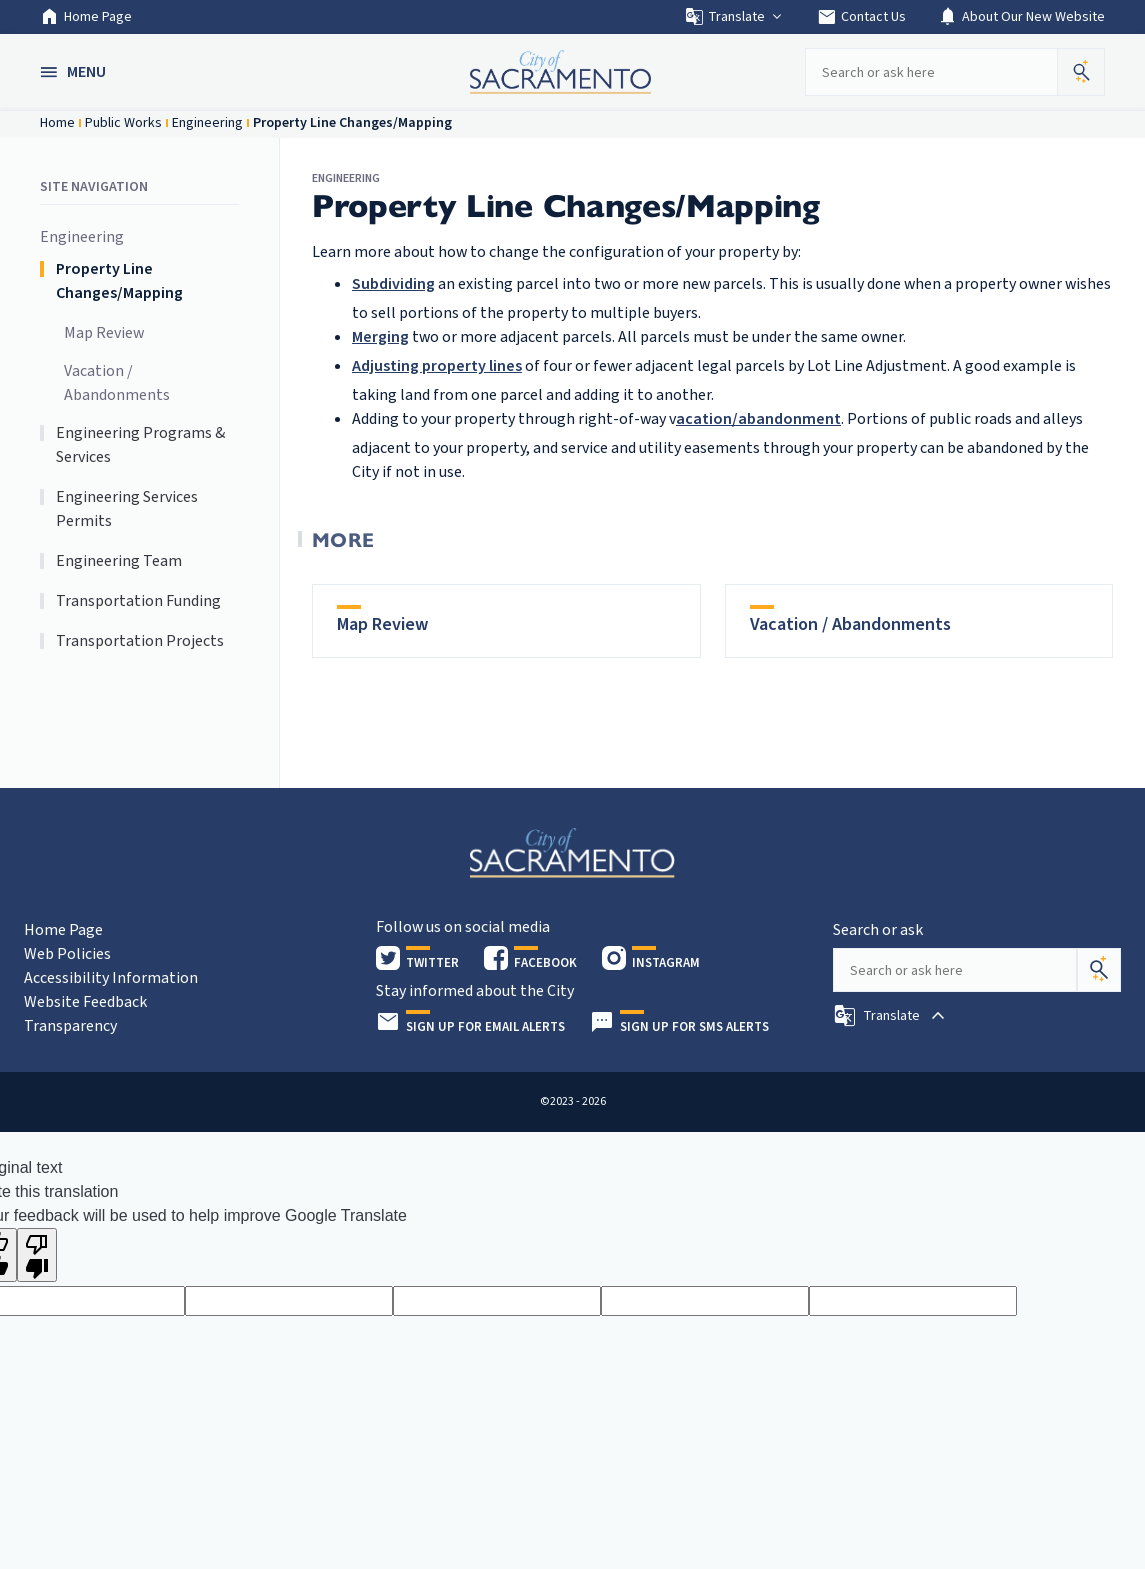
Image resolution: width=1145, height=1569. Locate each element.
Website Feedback (85, 1002)
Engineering (207, 123)
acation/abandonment (758, 419)
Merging (380, 337)
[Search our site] (931, 72)
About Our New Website (1021, 17)
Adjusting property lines (437, 366)
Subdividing (393, 284)
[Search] (1099, 970)
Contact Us (861, 17)
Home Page (86, 17)
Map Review (104, 333)
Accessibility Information (111, 978)
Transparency (70, 1026)
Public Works (123, 123)
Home (57, 123)
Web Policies (67, 954)
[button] (75, 72)
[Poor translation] (37, 1255)
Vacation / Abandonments (117, 383)
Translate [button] (734, 17)
